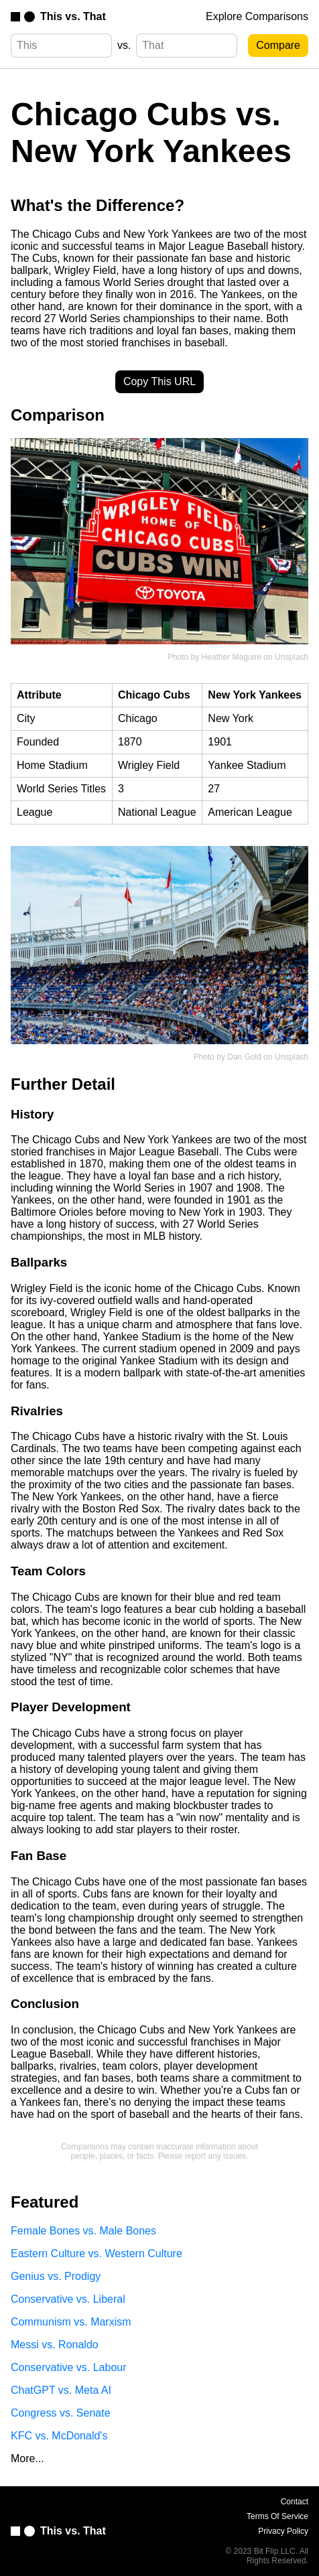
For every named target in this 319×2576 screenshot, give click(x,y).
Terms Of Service (277, 2516)
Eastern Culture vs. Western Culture (96, 2253)
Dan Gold (244, 1057)
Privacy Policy (283, 2531)
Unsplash (291, 657)
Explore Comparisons (257, 16)
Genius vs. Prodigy (56, 2276)
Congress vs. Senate (61, 2413)
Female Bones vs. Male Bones (83, 2230)
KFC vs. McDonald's (59, 2435)
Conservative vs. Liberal (68, 2299)
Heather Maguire (231, 657)
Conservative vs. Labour (69, 2367)
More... (27, 2458)
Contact (294, 2501)
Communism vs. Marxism (71, 2322)
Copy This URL (159, 381)
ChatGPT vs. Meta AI (61, 2390)
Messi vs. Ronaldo (55, 2344)
